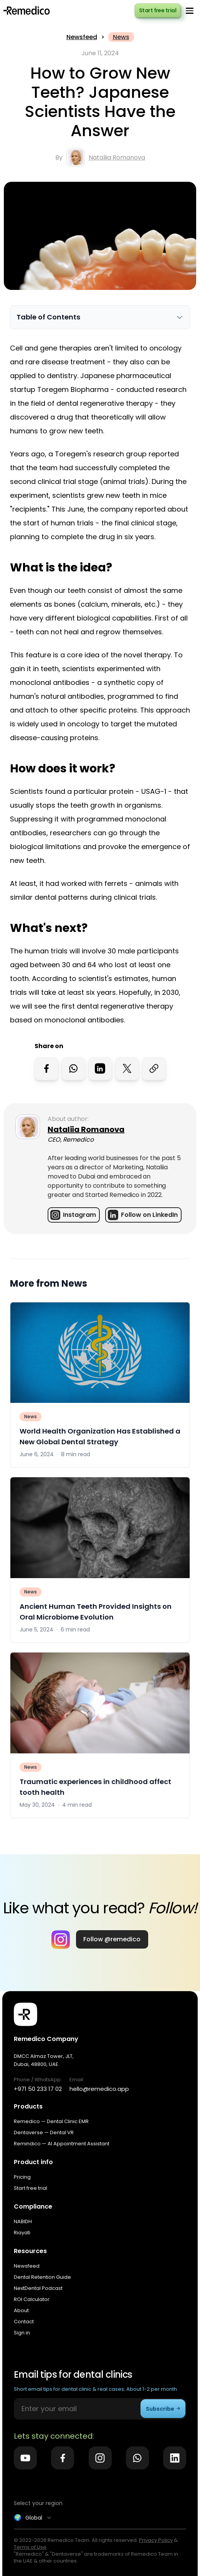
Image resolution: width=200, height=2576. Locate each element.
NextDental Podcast (38, 2288)
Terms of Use (30, 2547)
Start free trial (157, 10)
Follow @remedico (111, 1939)
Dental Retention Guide (42, 2277)
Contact (24, 2321)
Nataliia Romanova (117, 157)
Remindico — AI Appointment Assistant (61, 2143)
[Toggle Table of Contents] (100, 317)
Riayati (22, 2232)
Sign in (22, 2332)
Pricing (22, 2177)
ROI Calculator (32, 2299)
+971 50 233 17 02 (38, 2089)
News (121, 37)
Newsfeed (81, 37)
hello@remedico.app (99, 2089)
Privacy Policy (156, 2540)
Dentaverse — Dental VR (44, 2132)
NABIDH (23, 2221)
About (21, 2310)
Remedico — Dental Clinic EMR (51, 2121)
